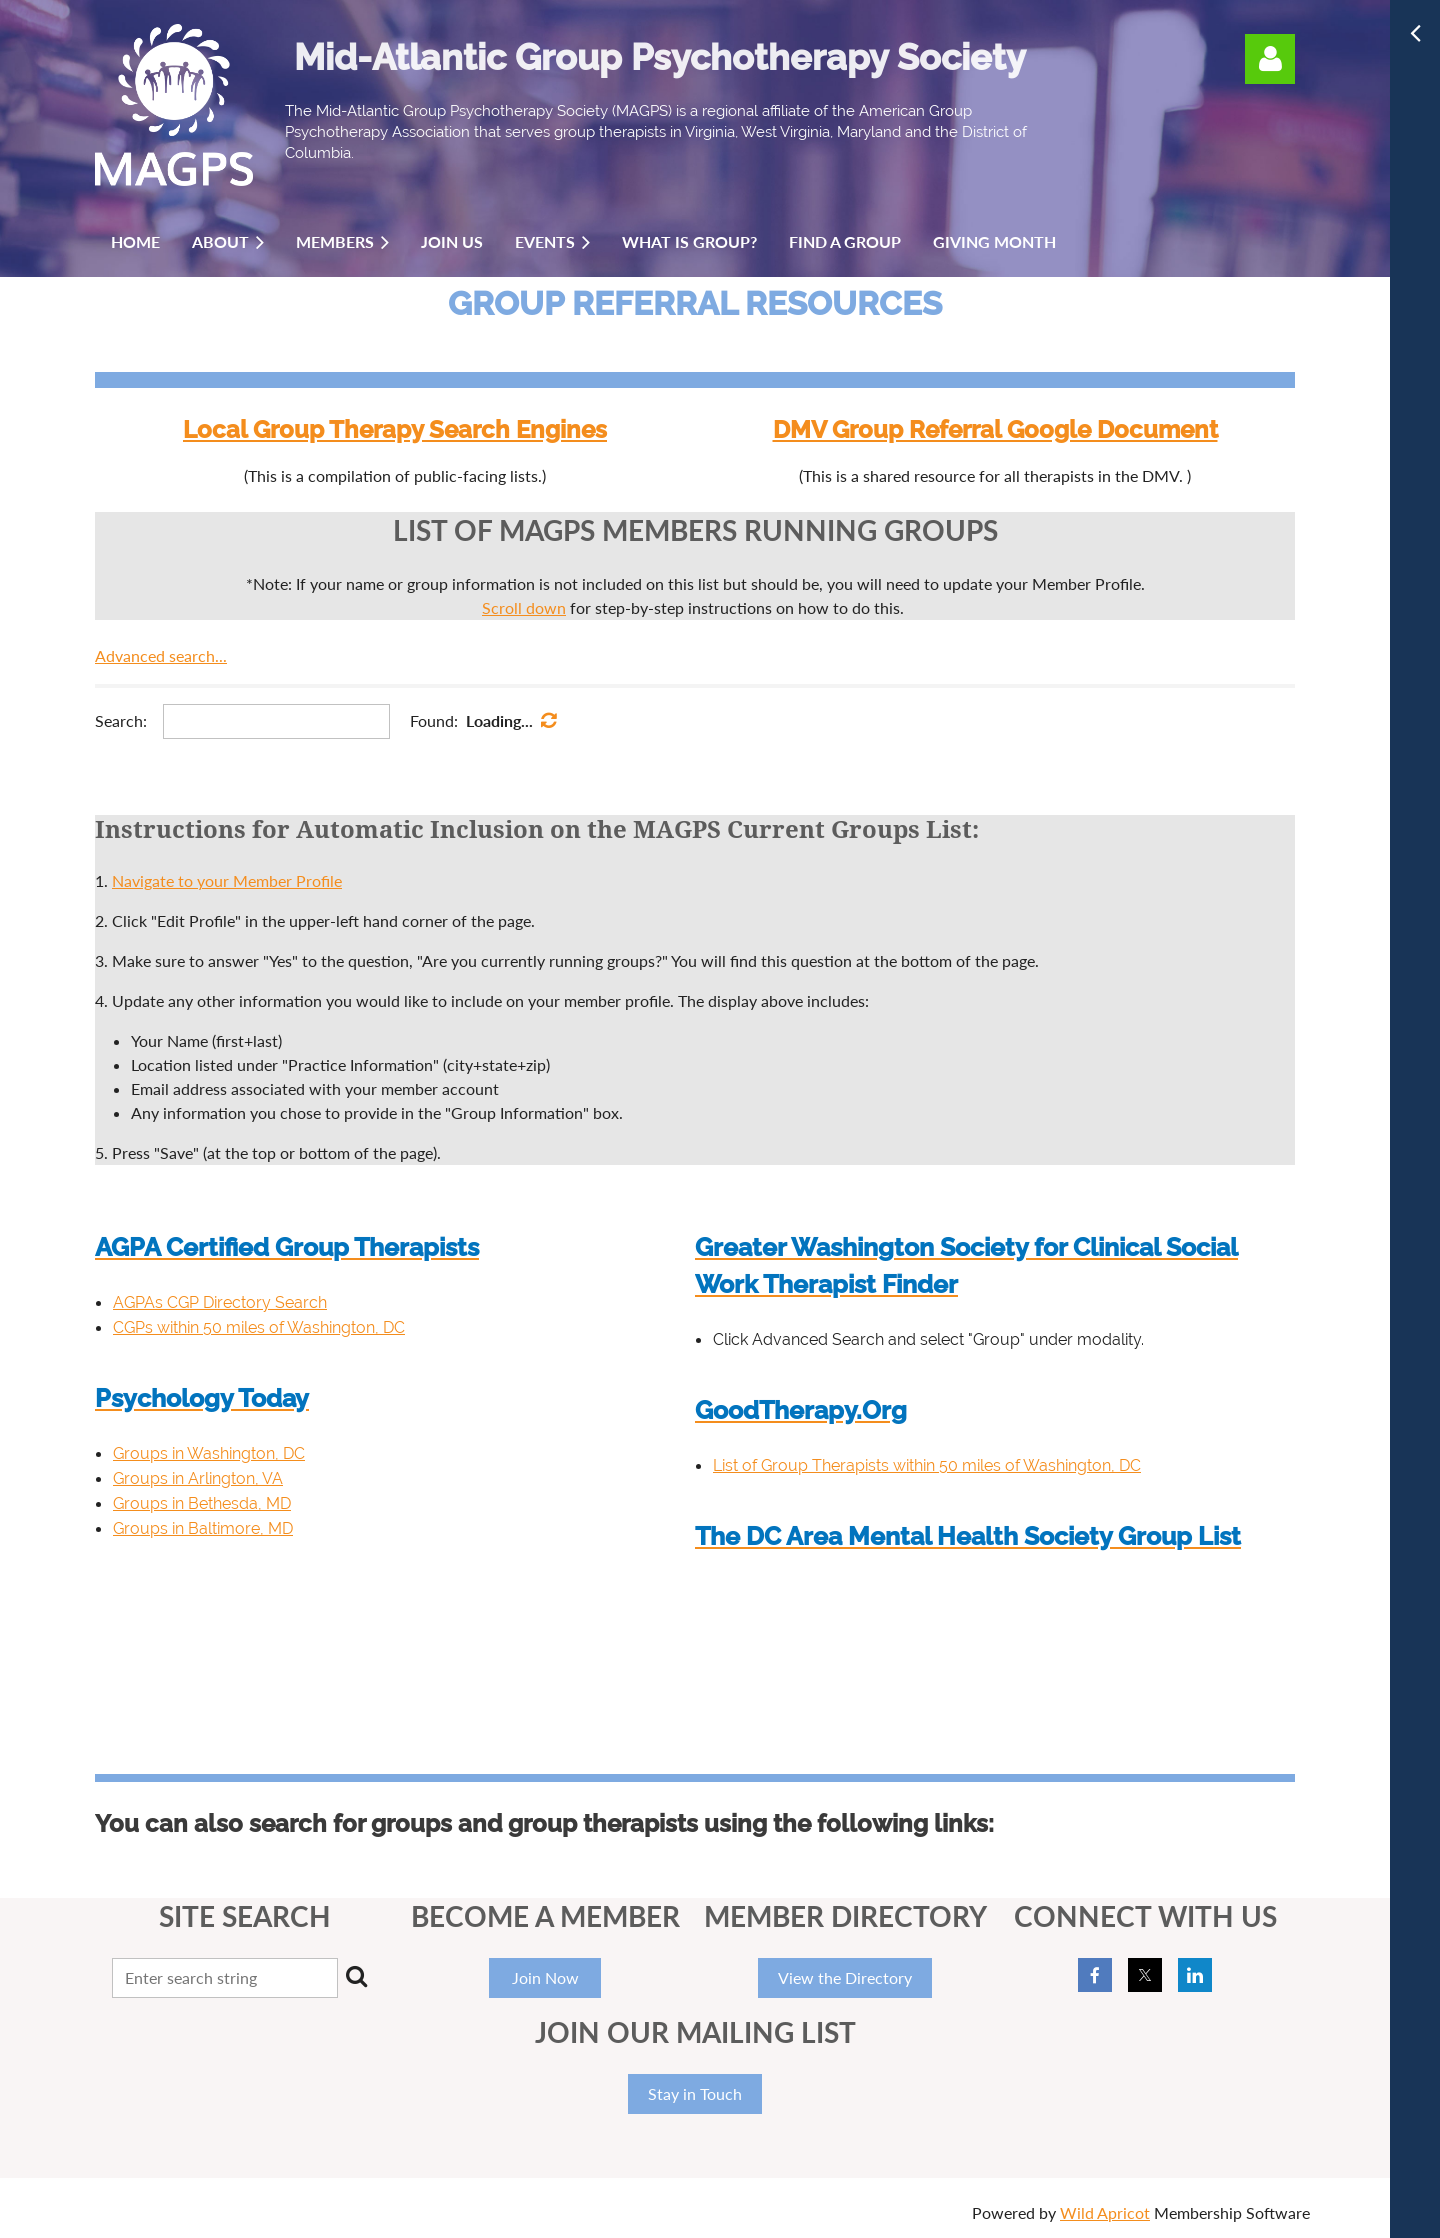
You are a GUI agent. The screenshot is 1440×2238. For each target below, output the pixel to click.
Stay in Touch (695, 2093)
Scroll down (524, 607)
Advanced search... (161, 655)
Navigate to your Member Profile (227, 880)
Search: (121, 720)
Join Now (545, 1977)
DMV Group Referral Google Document (995, 429)
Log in (1270, 59)
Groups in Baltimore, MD (203, 1528)
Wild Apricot (1105, 2212)
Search (357, 1976)
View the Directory (845, 1977)
